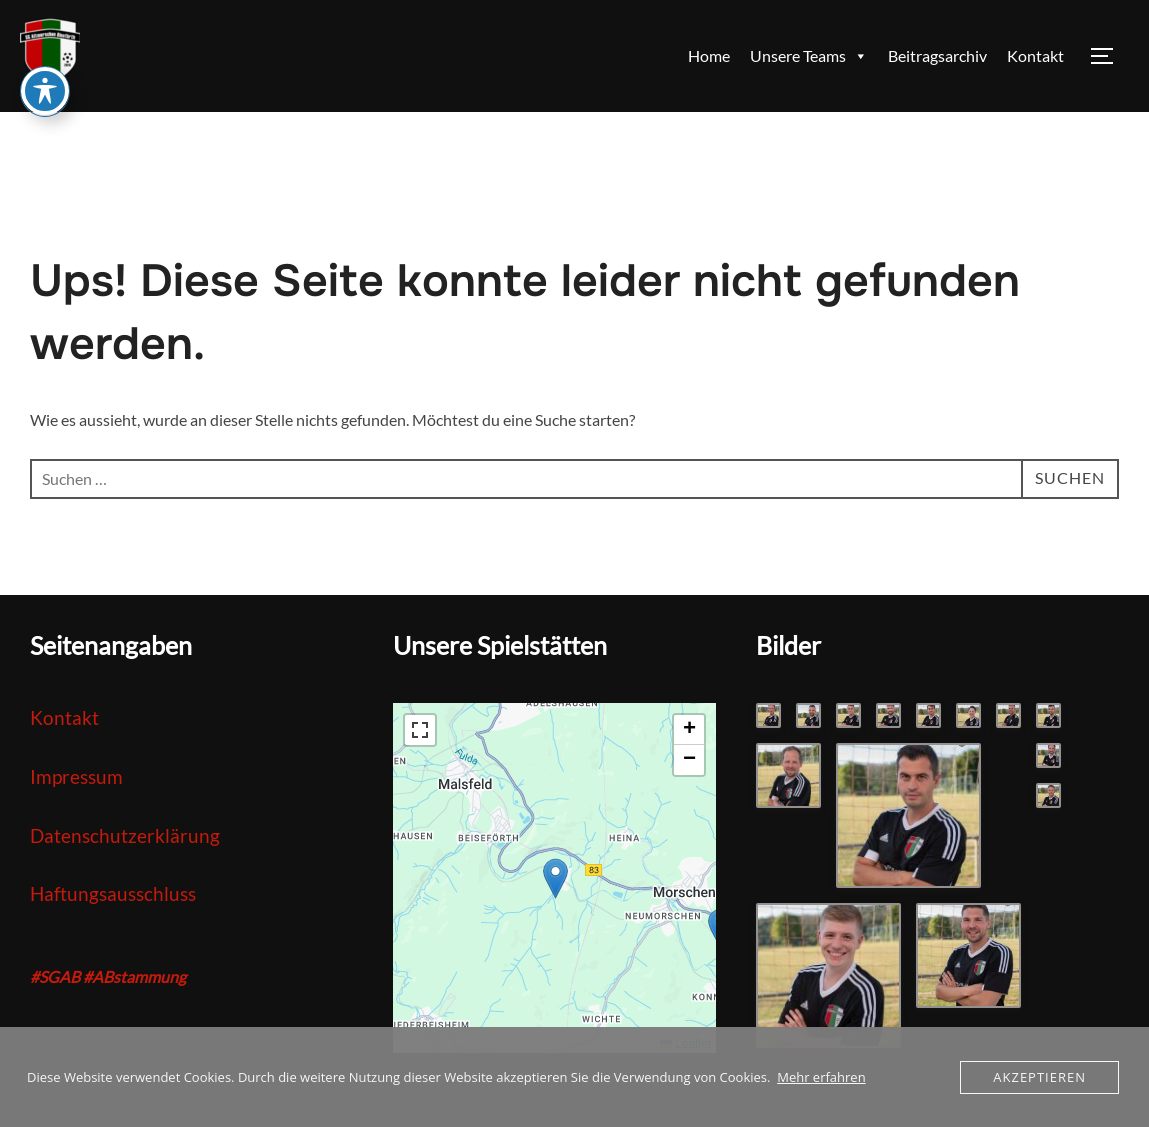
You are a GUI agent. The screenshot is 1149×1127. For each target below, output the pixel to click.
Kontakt (1035, 55)
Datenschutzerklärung (125, 835)
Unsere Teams (809, 56)
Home (709, 55)
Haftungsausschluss (113, 893)
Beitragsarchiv (937, 55)
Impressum (76, 776)
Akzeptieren (1039, 1077)
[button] (555, 878)
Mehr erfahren (821, 1077)
